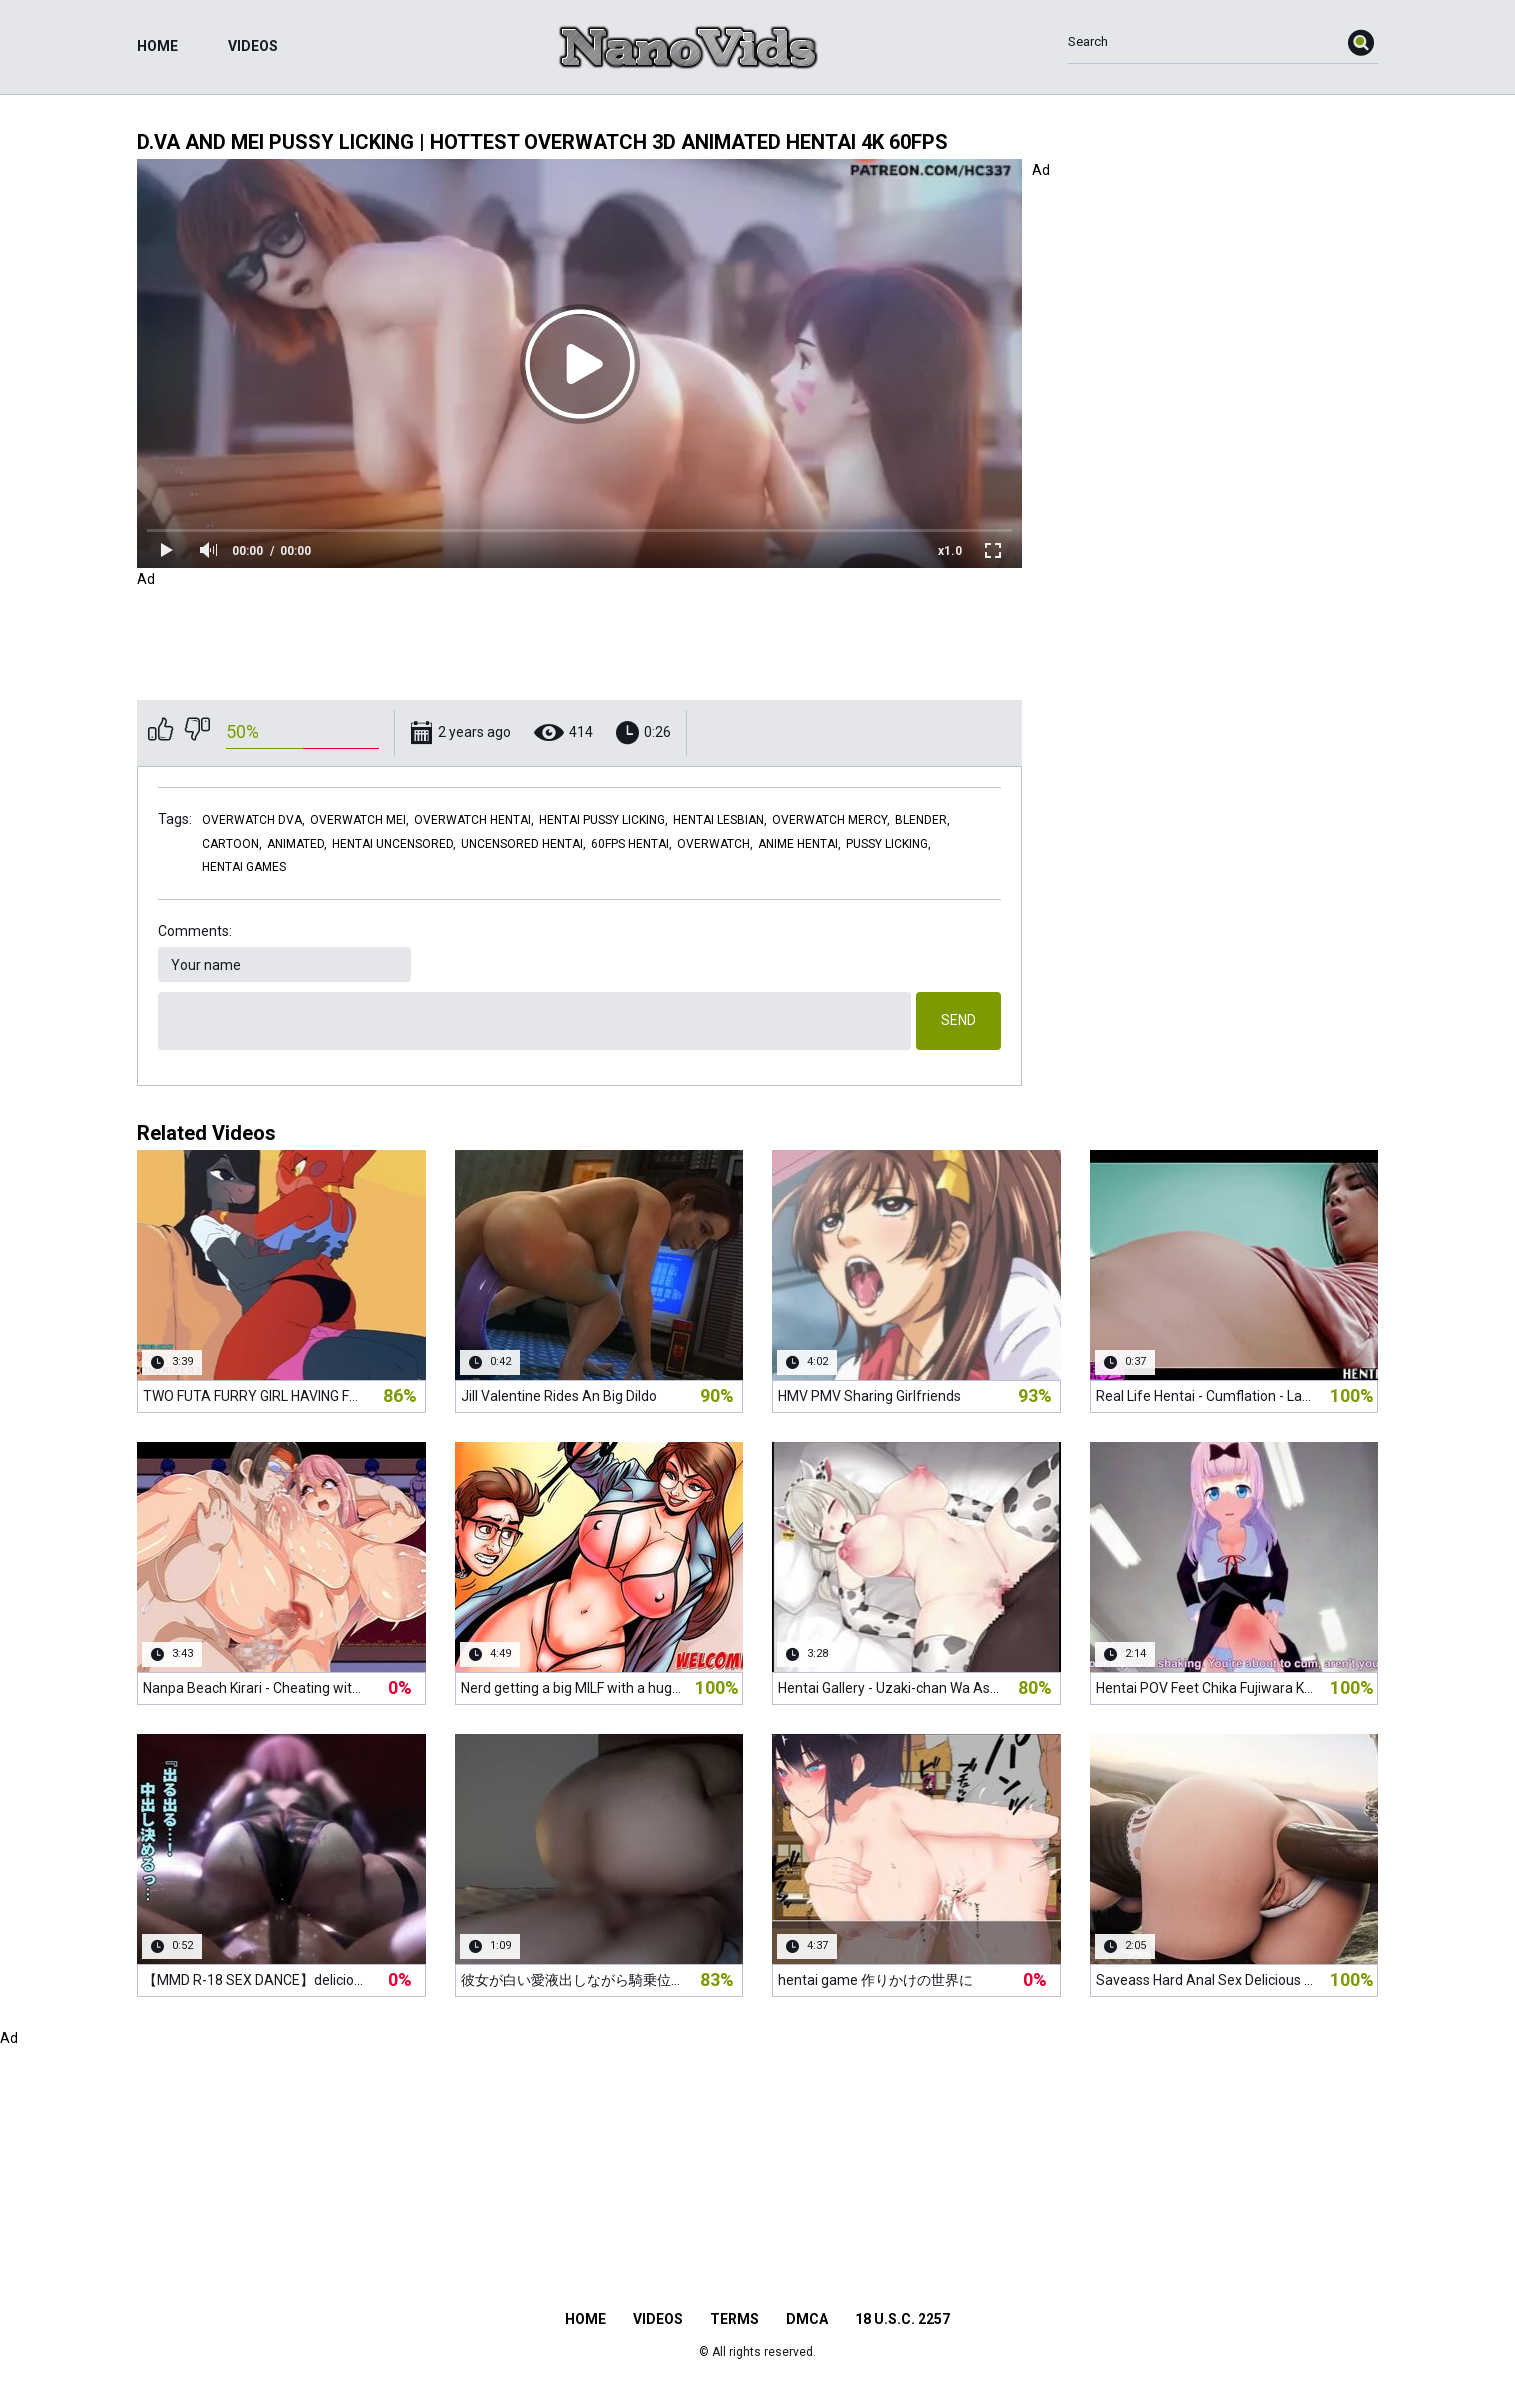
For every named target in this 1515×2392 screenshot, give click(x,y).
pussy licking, (888, 844)
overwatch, (715, 844)
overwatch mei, (359, 820)
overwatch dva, (253, 820)
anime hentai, (799, 844)
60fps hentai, (631, 844)
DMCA (807, 2319)
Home (157, 46)
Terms (734, 2319)
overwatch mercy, (831, 820)
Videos (253, 46)
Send (958, 1020)
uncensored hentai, (523, 844)
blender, (922, 820)
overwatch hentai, (474, 820)
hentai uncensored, (394, 844)
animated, (297, 844)
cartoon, (232, 844)
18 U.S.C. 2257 (902, 2319)
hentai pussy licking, (603, 820)
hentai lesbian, (720, 820)
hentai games (244, 867)
